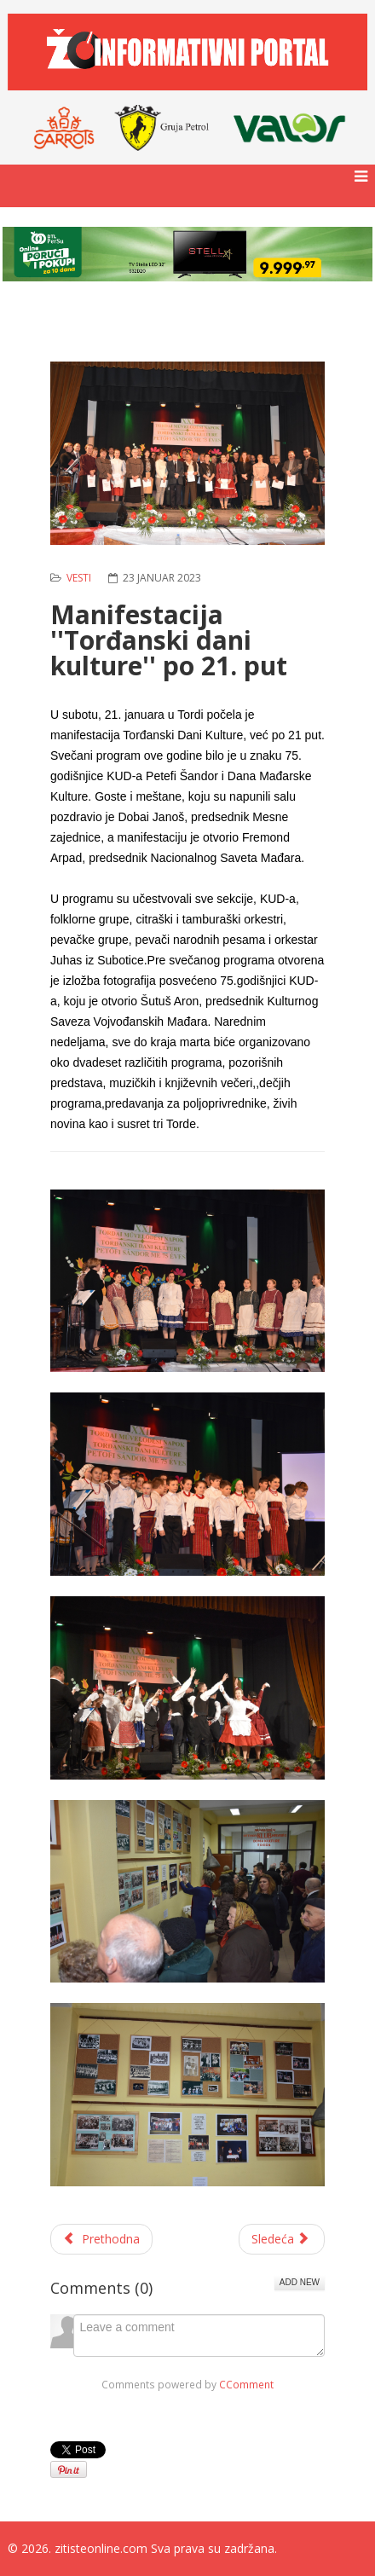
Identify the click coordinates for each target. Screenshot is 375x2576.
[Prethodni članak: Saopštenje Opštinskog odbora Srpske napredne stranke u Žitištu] (101, 2239)
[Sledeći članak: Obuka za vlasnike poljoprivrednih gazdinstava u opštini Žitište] (282, 2239)
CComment (246, 2384)
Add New (300, 2282)
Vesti (78, 577)
